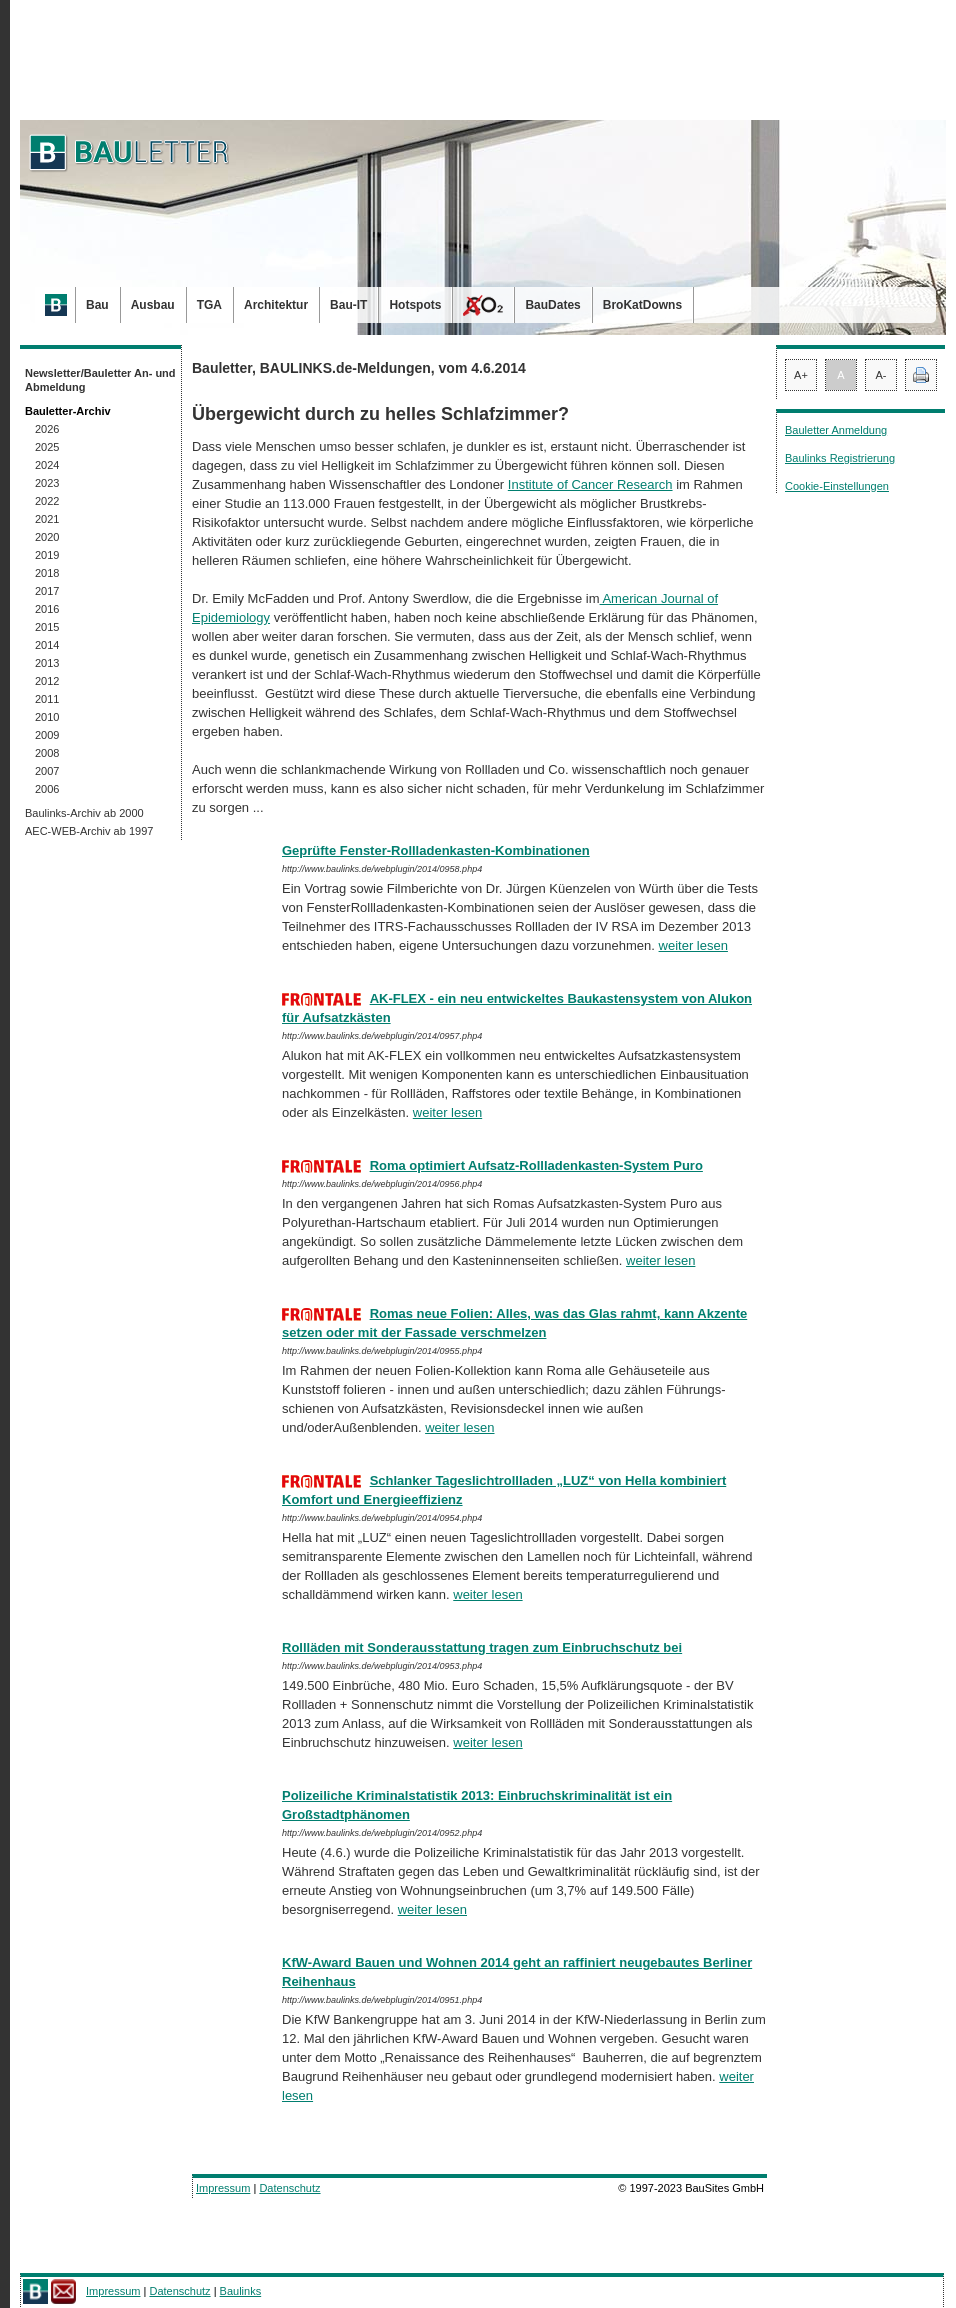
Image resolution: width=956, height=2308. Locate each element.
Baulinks (241, 2291)
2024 (47, 465)
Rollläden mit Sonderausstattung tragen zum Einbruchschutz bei (482, 1647)
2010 (47, 717)
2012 (47, 681)
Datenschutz (289, 2188)
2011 (47, 699)
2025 (47, 447)
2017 (47, 591)
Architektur (276, 305)
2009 (47, 735)
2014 (47, 645)
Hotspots (415, 305)
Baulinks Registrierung (840, 458)
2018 (47, 573)
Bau (97, 305)
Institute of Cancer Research (590, 484)
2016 (47, 609)
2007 (47, 771)
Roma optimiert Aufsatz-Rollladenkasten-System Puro (536, 1165)
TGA (209, 305)
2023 (47, 483)
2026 (47, 429)
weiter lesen (693, 945)
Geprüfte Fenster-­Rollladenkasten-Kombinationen (436, 850)
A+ (801, 375)
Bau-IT (348, 305)
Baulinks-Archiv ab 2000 (84, 813)
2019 (47, 555)
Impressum (223, 2188)
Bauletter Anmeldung (836, 430)
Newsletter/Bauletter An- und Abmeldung (100, 380)
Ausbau (153, 305)
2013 (47, 663)
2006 (47, 789)
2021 (47, 519)
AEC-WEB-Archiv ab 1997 (89, 831)
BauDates (552, 305)
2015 (47, 627)
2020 (47, 537)
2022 (47, 501)
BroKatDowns (642, 305)
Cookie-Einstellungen (837, 486)
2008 (47, 753)
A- (881, 375)
